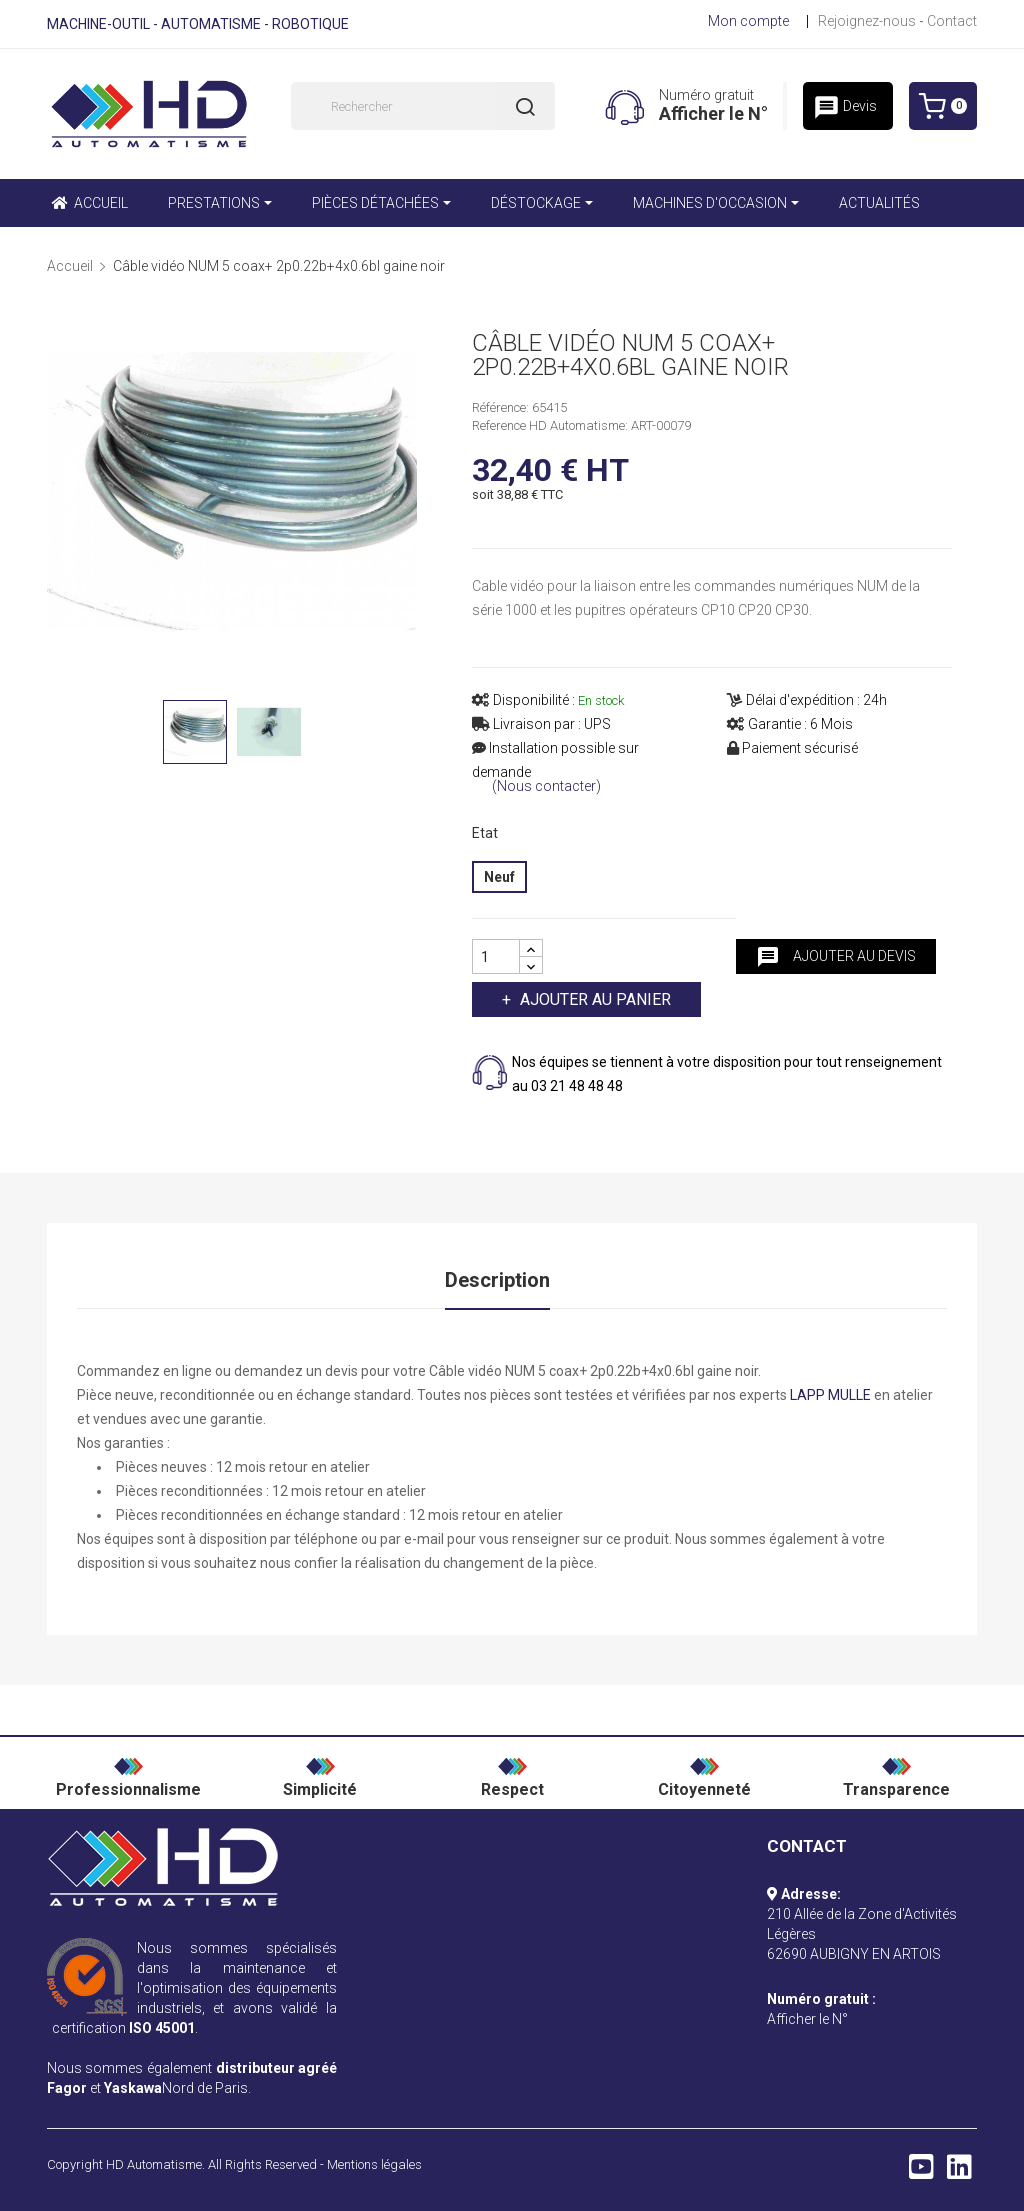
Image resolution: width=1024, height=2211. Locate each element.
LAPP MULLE (830, 1395)
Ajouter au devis (836, 957)
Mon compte (748, 21)
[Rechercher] (423, 106)
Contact (952, 21)
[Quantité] (496, 956)
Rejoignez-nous (867, 21)
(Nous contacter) (546, 786)
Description (497, 1280)
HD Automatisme (154, 2164)
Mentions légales (374, 2164)
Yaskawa (133, 2088)
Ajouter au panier (593, 999)
